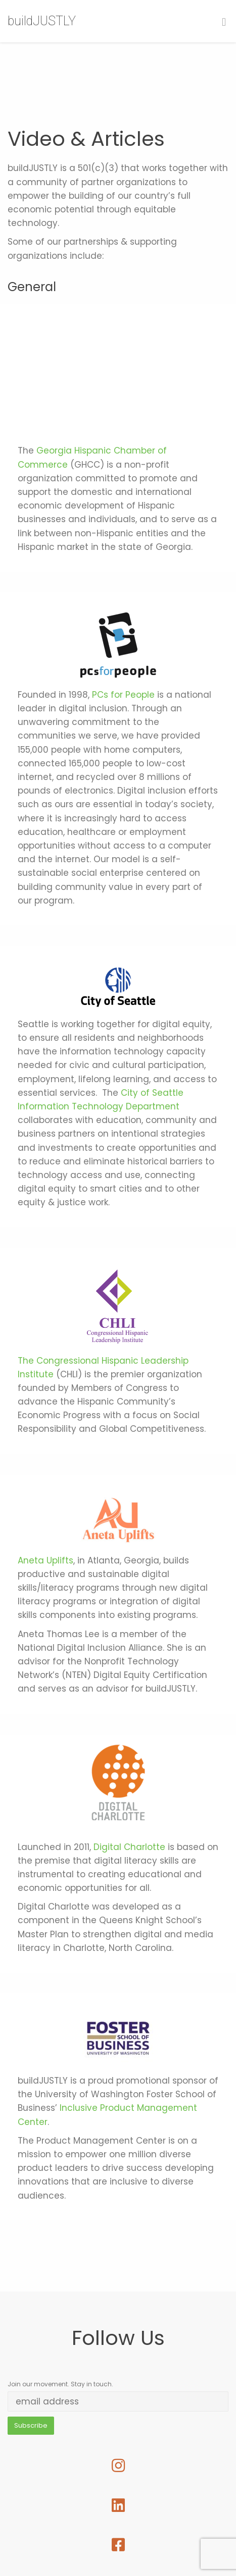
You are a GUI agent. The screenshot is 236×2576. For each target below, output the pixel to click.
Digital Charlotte (129, 1847)
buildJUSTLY (42, 21)
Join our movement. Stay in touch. (60, 2384)
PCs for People (123, 695)
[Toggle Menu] (223, 22)
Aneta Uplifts (45, 1560)
